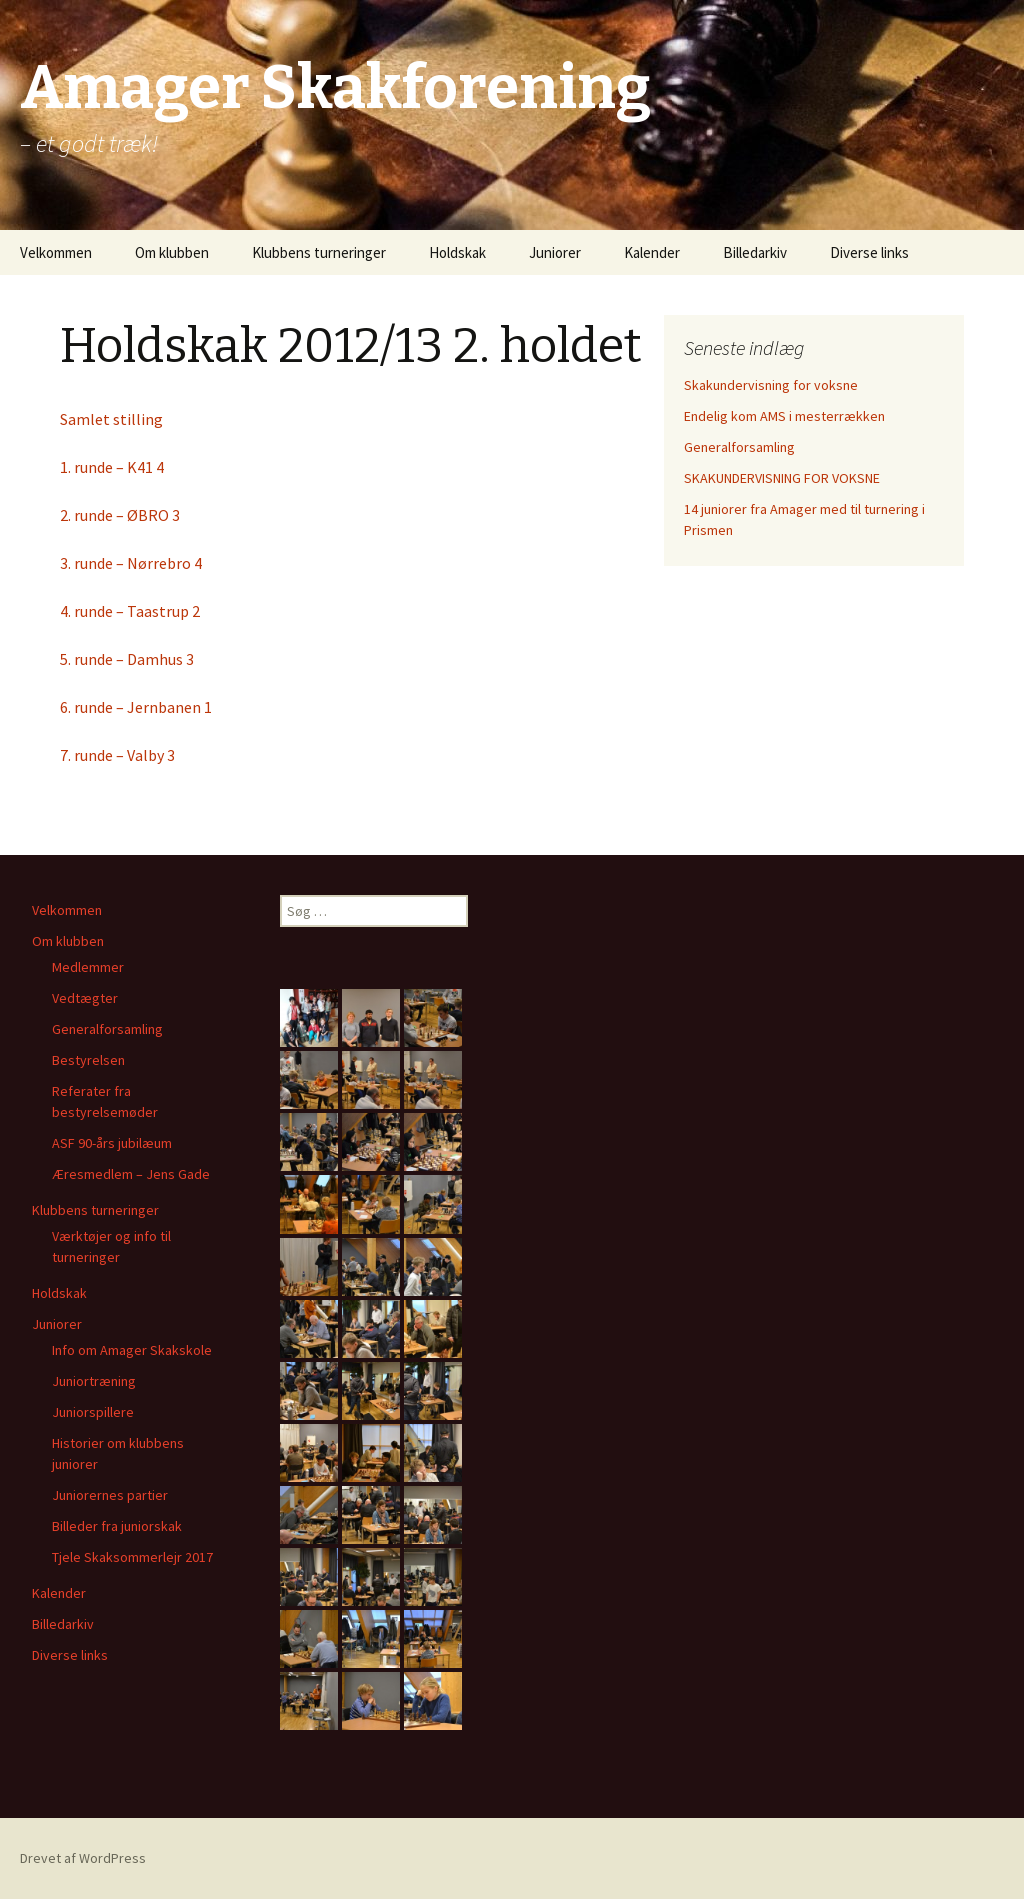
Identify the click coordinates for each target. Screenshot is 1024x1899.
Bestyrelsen (88, 1060)
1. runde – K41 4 (112, 467)
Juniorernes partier (110, 1495)
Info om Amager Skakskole (132, 1350)
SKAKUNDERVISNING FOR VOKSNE (782, 478)
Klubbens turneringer (319, 252)
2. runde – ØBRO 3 (120, 515)
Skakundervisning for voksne (771, 385)
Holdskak (457, 252)
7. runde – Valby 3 (117, 755)
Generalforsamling (739, 447)
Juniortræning (94, 1381)
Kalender (652, 252)
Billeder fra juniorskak (117, 1526)
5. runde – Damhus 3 (127, 659)
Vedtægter (85, 998)
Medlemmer (88, 967)
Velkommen (56, 252)
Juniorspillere (93, 1412)
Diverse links (869, 252)
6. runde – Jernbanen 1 (136, 707)
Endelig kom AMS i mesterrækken (784, 416)
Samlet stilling (111, 419)
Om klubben (172, 252)
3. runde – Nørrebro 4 (131, 563)
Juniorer (555, 252)
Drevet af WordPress (83, 1858)
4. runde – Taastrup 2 (130, 611)
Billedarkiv (755, 252)
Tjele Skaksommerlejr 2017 (132, 1557)
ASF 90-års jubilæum (112, 1143)
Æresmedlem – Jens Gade (131, 1174)
